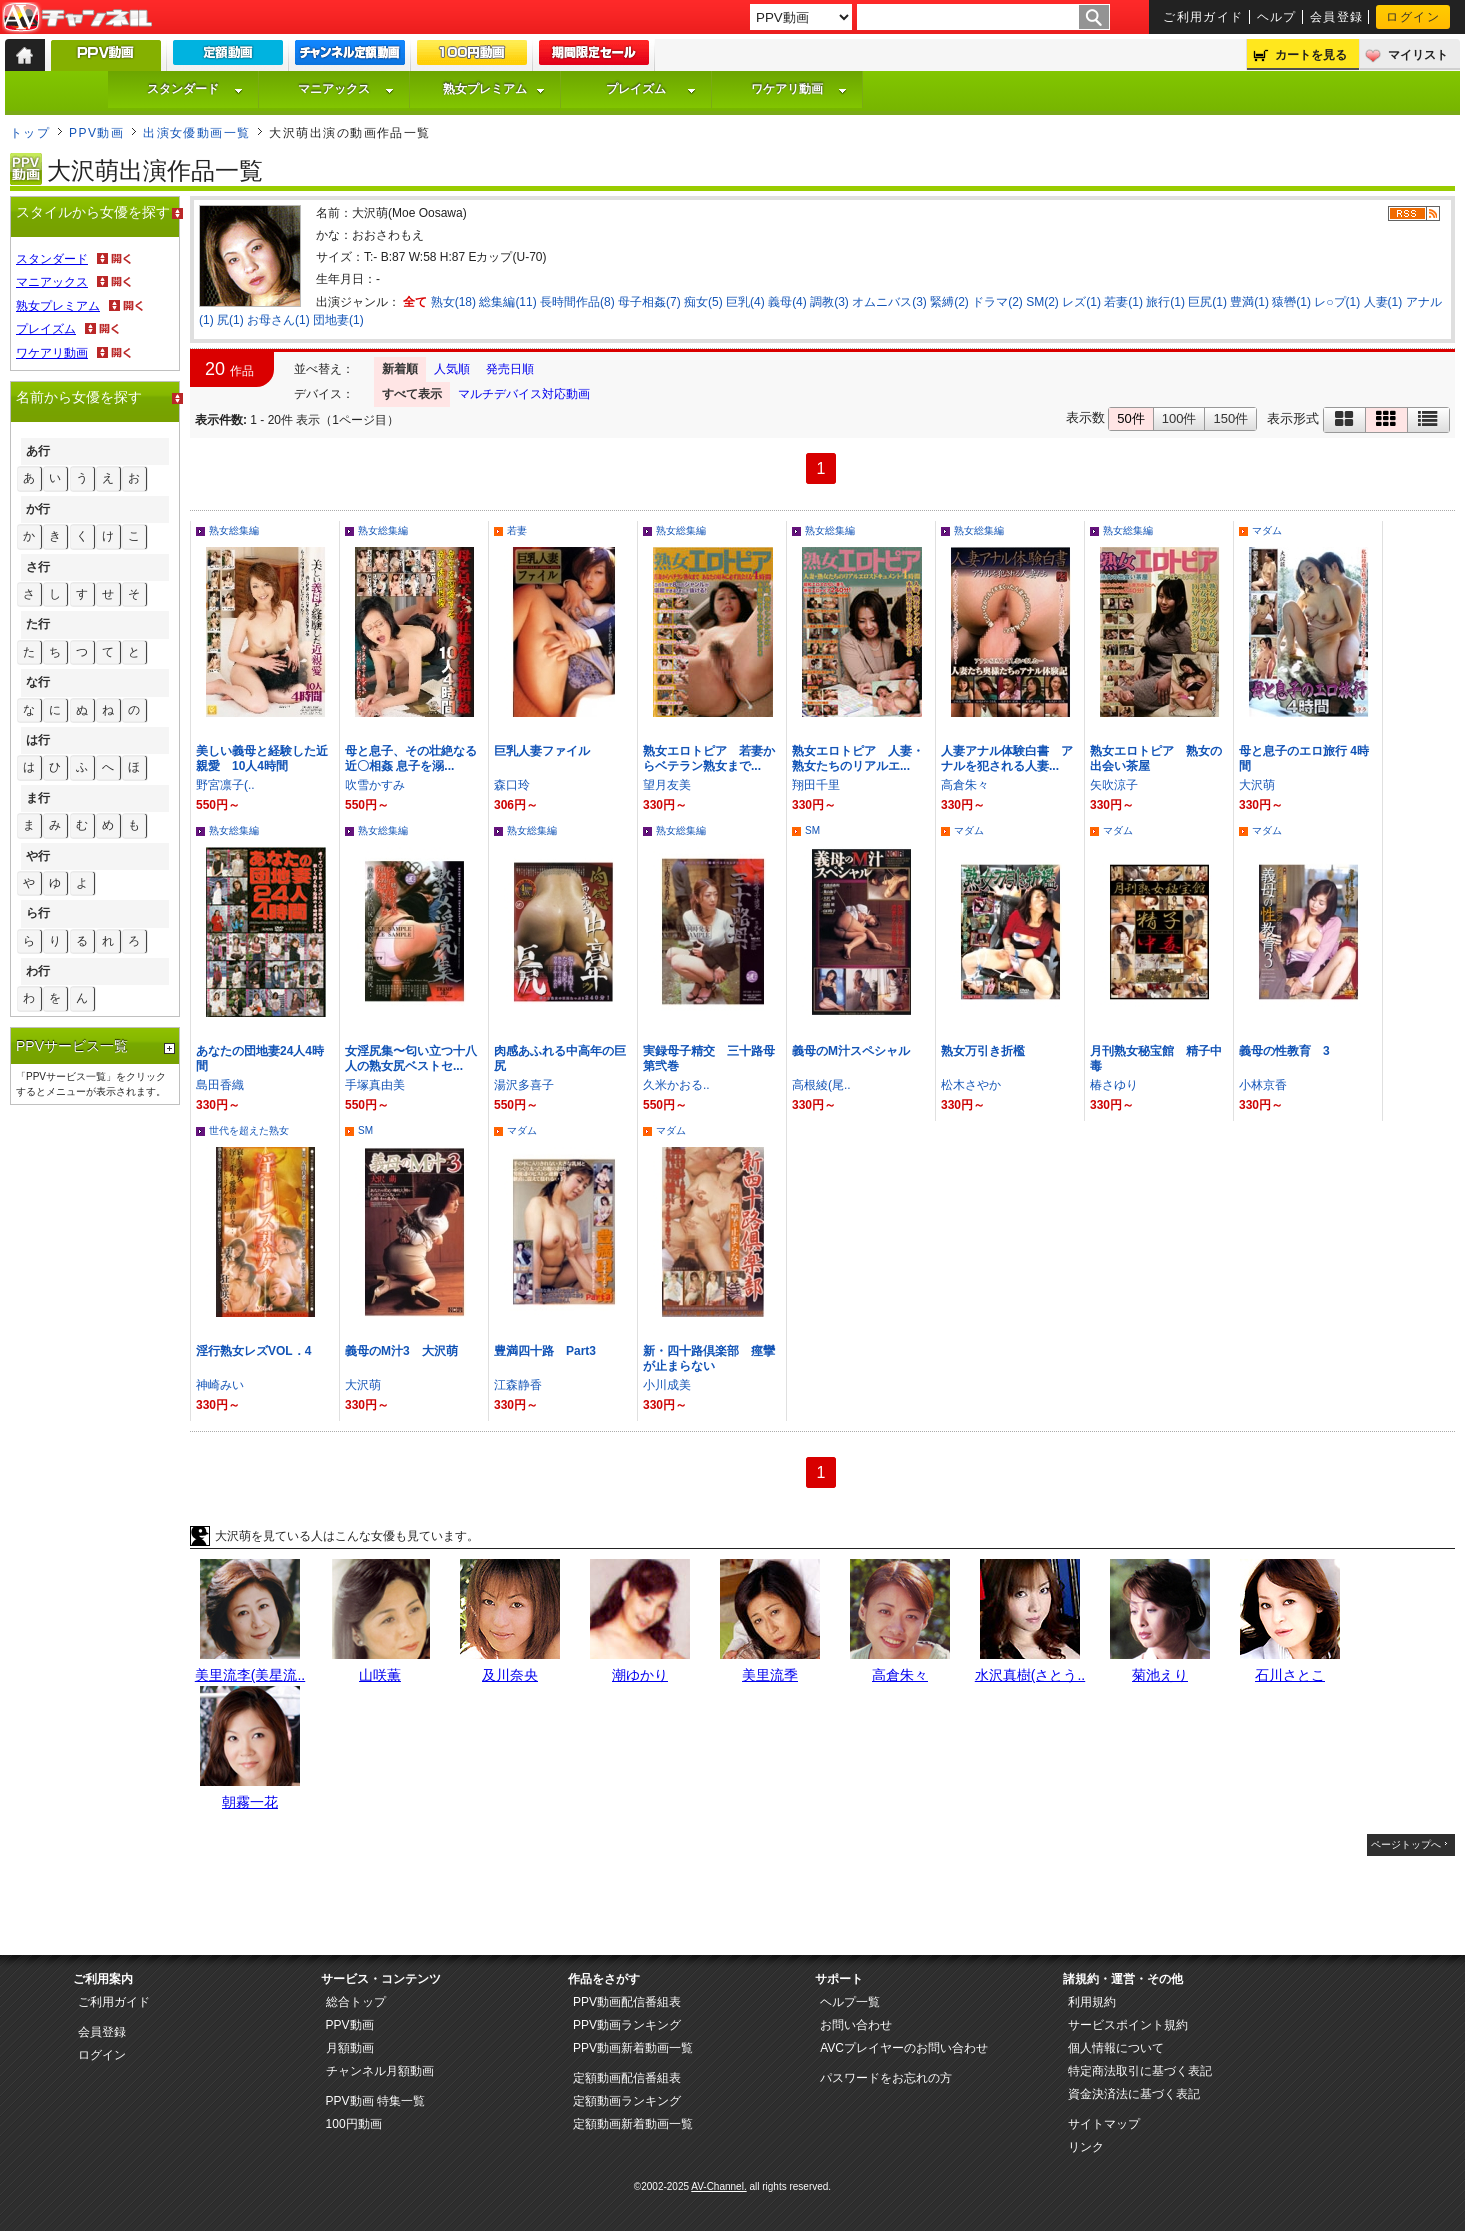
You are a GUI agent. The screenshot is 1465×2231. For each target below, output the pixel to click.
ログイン (1413, 17)
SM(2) (1042, 302)
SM (812, 830)
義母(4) (787, 302)
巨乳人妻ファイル (542, 751)
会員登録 (1337, 17)
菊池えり (1160, 1675)
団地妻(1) (338, 320)
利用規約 (1092, 2002)
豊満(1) (1249, 302)
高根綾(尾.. (821, 1085)
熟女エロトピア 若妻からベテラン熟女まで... (709, 758)
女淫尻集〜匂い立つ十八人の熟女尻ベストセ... (411, 1058)
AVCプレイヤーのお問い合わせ (904, 2048)
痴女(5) (703, 302)
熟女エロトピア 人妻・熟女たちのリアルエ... (858, 758)
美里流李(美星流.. (250, 1675)
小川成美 (667, 1385)
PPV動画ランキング (627, 2025)
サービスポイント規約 (1128, 2025)
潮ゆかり (640, 1675)
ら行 (38, 913)
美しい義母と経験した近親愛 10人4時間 (262, 758)
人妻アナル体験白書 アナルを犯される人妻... (1007, 758)
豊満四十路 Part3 (545, 1351)
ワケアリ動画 (799, 89)
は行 (38, 740)
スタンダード (195, 89)
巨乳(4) (745, 302)
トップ (30, 133)
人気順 (452, 369)
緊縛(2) (949, 302)
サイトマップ (1104, 2124)
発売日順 (510, 369)
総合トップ (356, 2002)
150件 (1230, 418)
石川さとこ (1290, 1675)
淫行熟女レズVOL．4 (253, 1351)
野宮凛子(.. (225, 785)
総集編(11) (507, 302)
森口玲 (512, 785)
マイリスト (1418, 55)
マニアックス (346, 89)
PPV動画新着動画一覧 (633, 2048)
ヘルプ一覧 (850, 2002)
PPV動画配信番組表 (627, 2002)
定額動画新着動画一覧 (633, 2124)
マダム (1267, 530)
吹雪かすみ (375, 785)
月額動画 (350, 2048)
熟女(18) (453, 302)
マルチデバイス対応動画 (524, 394)
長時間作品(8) (577, 302)
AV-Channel (77, 18)
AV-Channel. (718, 2186)
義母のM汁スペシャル (851, 1051)
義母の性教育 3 (1284, 1051)
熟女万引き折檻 (983, 1051)
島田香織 (220, 1085)
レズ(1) (1081, 302)
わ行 (38, 971)
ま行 (38, 798)
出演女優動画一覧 (197, 133)
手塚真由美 (375, 1085)
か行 (38, 509)
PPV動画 (96, 133)
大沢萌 (1257, 785)
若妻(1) (1123, 302)
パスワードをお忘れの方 (886, 2078)
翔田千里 (816, 785)
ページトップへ (1406, 1844)
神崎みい (220, 1385)
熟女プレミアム (494, 89)
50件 (1130, 418)
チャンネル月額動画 (380, 2071)
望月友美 (667, 785)
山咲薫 (380, 1675)
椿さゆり (1114, 1085)
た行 (38, 624)
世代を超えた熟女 (249, 1130)
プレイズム (651, 89)
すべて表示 (412, 394)
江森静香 (518, 1385)
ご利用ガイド (1203, 17)
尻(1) (230, 320)
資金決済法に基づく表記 (1134, 2094)
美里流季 (770, 1675)
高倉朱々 (965, 785)
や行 (38, 856)
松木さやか (971, 1085)
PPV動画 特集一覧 (375, 2101)
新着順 (400, 369)
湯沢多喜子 (524, 1085)
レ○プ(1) (1337, 302)
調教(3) (829, 302)
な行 (38, 682)
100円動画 (354, 2124)
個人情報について (1116, 2048)
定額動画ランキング (627, 2101)
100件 (1179, 418)
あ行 (38, 451)
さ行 (38, 567)
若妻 (517, 530)
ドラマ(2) (997, 302)
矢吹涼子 (1114, 785)
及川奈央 (510, 1675)
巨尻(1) (1207, 302)
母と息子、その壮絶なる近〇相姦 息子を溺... (411, 758)
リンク (1086, 2147)
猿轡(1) (1291, 302)
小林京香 (1263, 1085)
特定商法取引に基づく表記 (1140, 2071)
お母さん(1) (278, 320)
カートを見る (1311, 55)
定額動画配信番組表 (627, 2078)
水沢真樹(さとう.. (1030, 1675)
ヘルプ (1277, 17)
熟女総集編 (234, 530)
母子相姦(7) (649, 302)
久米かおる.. (676, 1085)
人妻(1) (1383, 302)
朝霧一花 (250, 1802)
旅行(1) (1165, 302)
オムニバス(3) (889, 302)
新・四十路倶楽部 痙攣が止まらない (709, 1358)
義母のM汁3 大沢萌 (401, 1351)
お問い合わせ (856, 2025)
